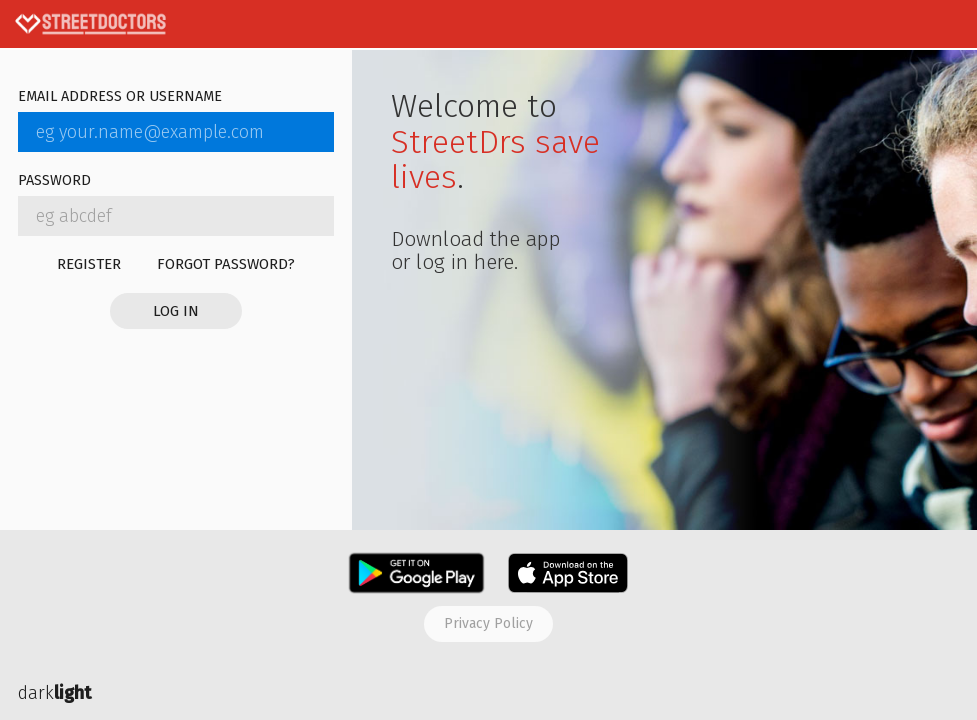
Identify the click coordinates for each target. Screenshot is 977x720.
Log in (176, 311)
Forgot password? (226, 264)
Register (89, 264)
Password (54, 181)
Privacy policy (488, 623)
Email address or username (120, 97)
